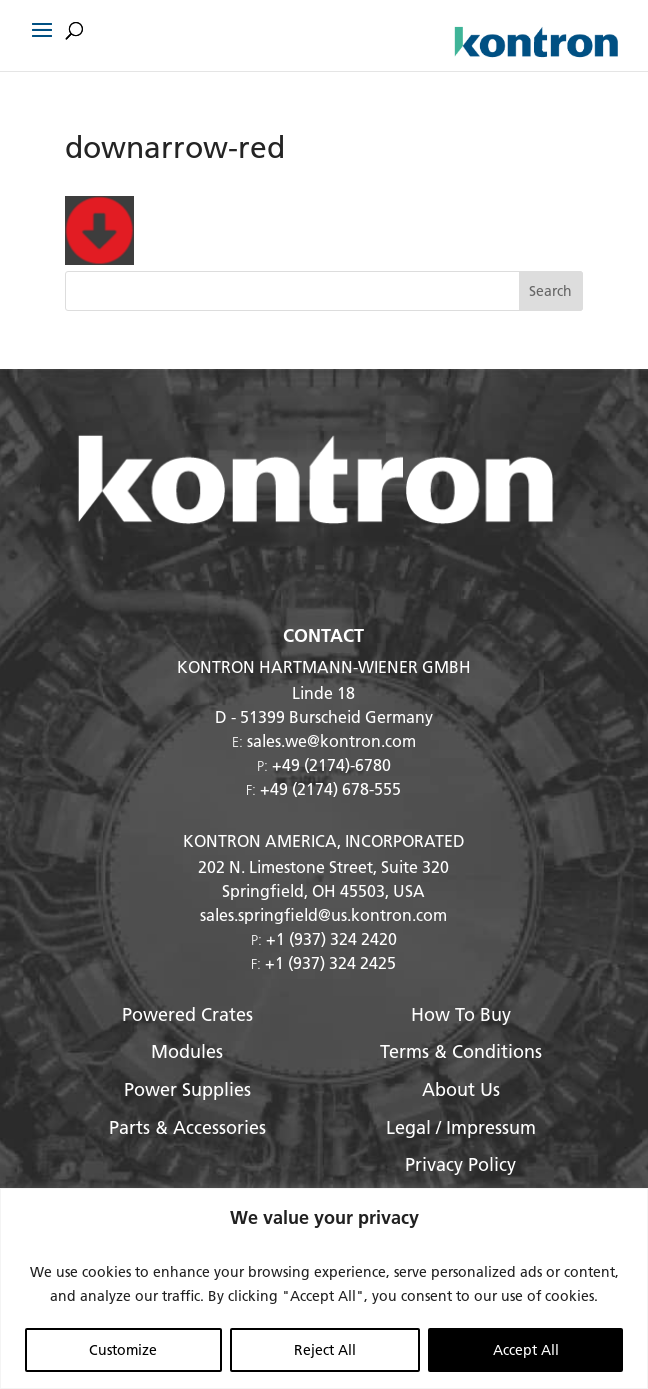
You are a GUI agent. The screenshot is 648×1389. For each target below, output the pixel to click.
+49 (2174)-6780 (331, 764)
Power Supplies (187, 1089)
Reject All (325, 1350)
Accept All (526, 1350)
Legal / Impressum (461, 1127)
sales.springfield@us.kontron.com (323, 914)
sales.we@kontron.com (331, 740)
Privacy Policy (460, 1164)
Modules (187, 1051)
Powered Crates (187, 1014)
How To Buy (461, 1014)
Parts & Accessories (187, 1127)
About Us (461, 1089)
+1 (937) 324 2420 (331, 938)
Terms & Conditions (461, 1051)
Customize (123, 1350)
